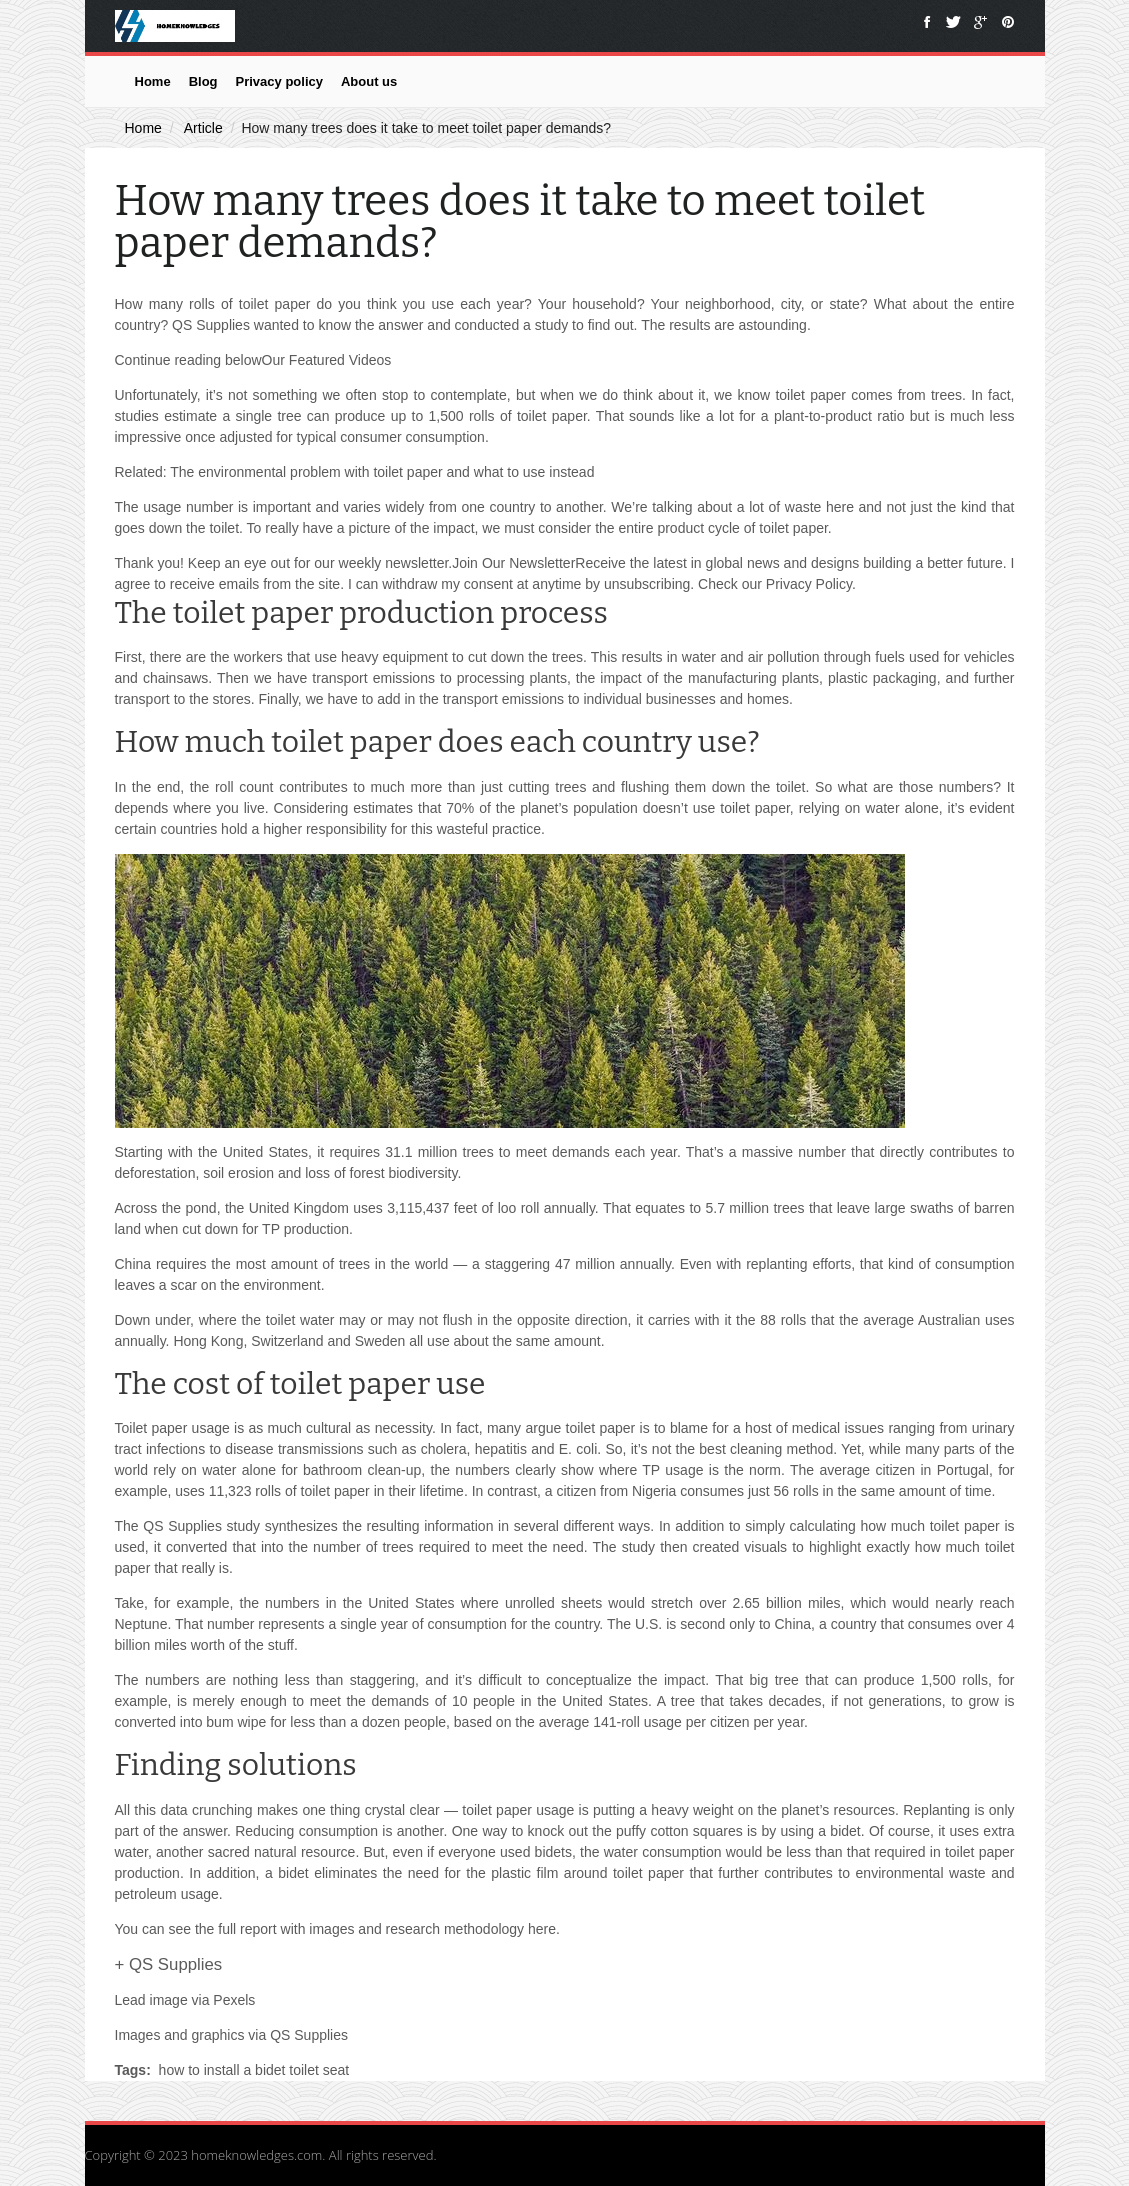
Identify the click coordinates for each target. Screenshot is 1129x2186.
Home (153, 81)
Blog (203, 81)
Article (203, 128)
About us (369, 81)
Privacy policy (279, 81)
